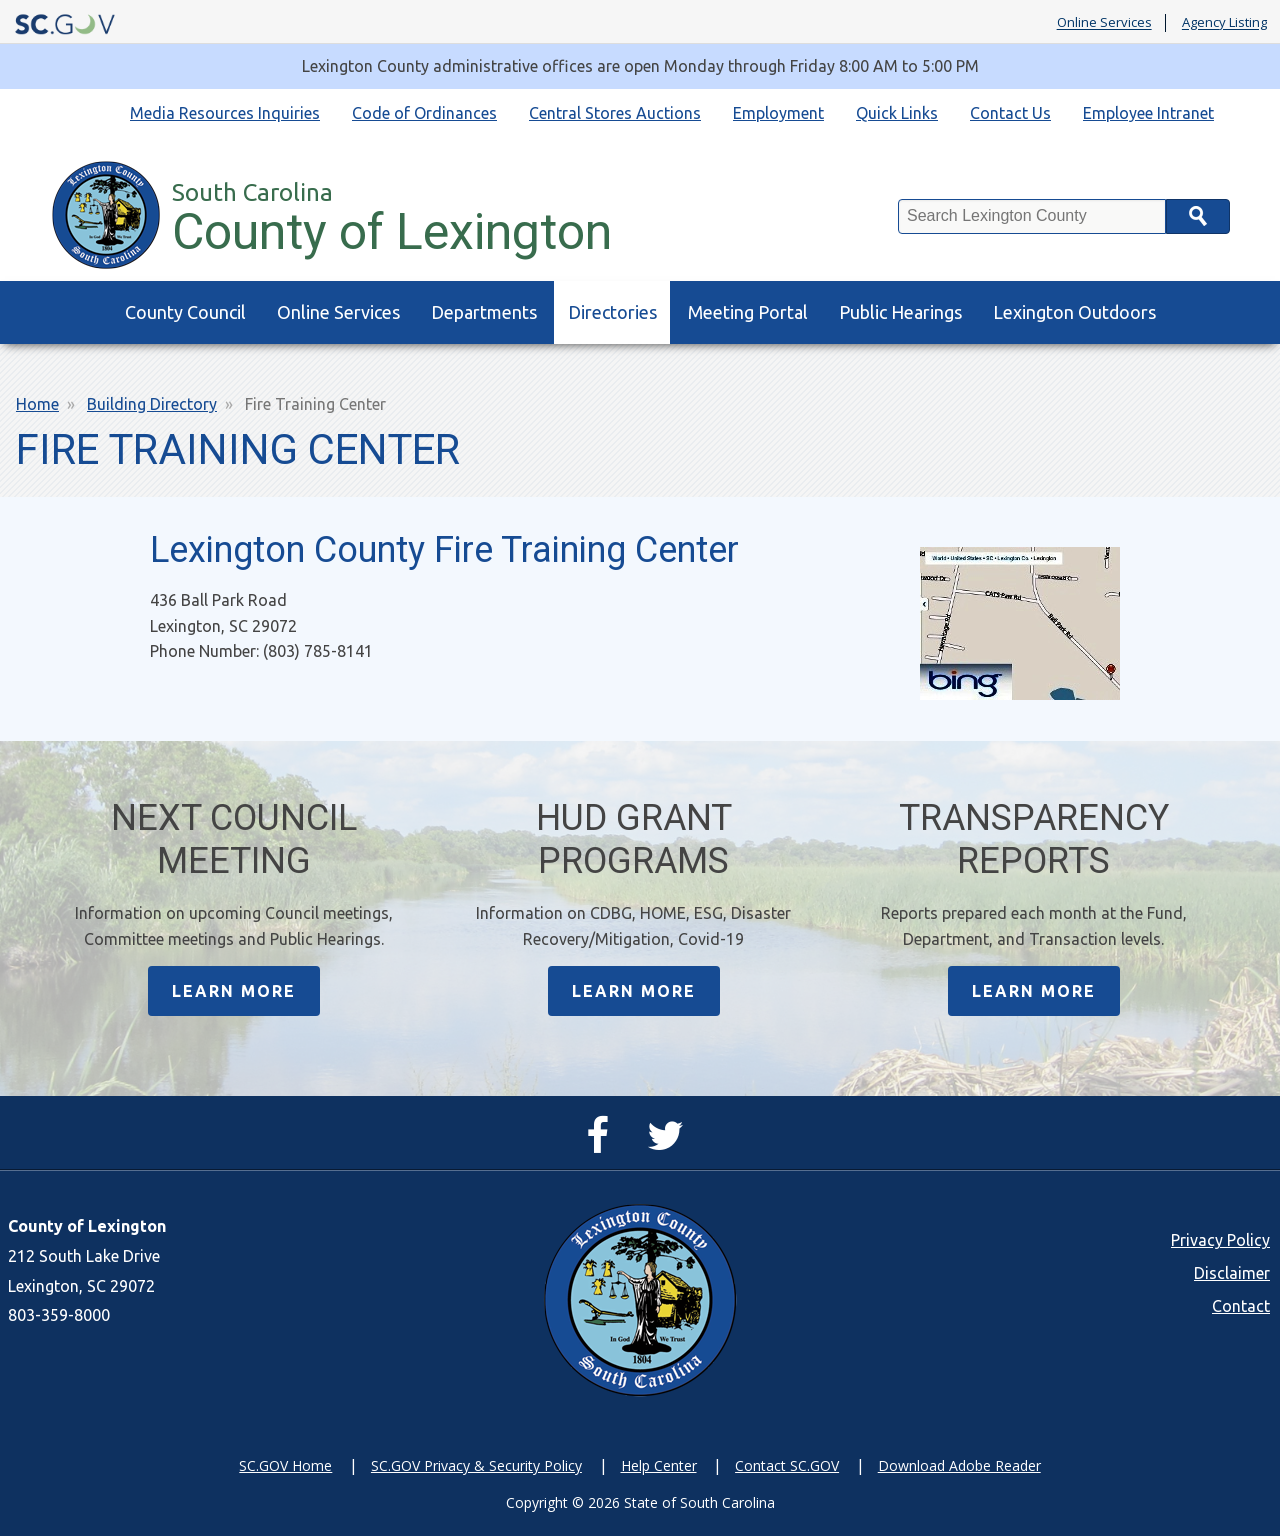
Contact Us (1010, 113)
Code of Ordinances (424, 113)
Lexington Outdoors (1074, 312)
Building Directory (152, 404)
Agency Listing (1224, 23)
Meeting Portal (748, 312)
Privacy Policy (1220, 1240)
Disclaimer (1232, 1273)
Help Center (659, 1465)
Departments (484, 312)
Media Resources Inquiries (225, 113)
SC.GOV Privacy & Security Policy (476, 1465)
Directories (612, 312)
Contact (1241, 1306)
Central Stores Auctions (615, 113)
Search (1198, 216)
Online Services (1104, 23)
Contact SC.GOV (787, 1465)
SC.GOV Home (285, 1465)
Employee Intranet (1148, 113)
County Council (185, 312)
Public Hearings (900, 312)
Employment (778, 113)
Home (37, 404)
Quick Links (897, 113)
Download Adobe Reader (959, 1465)
